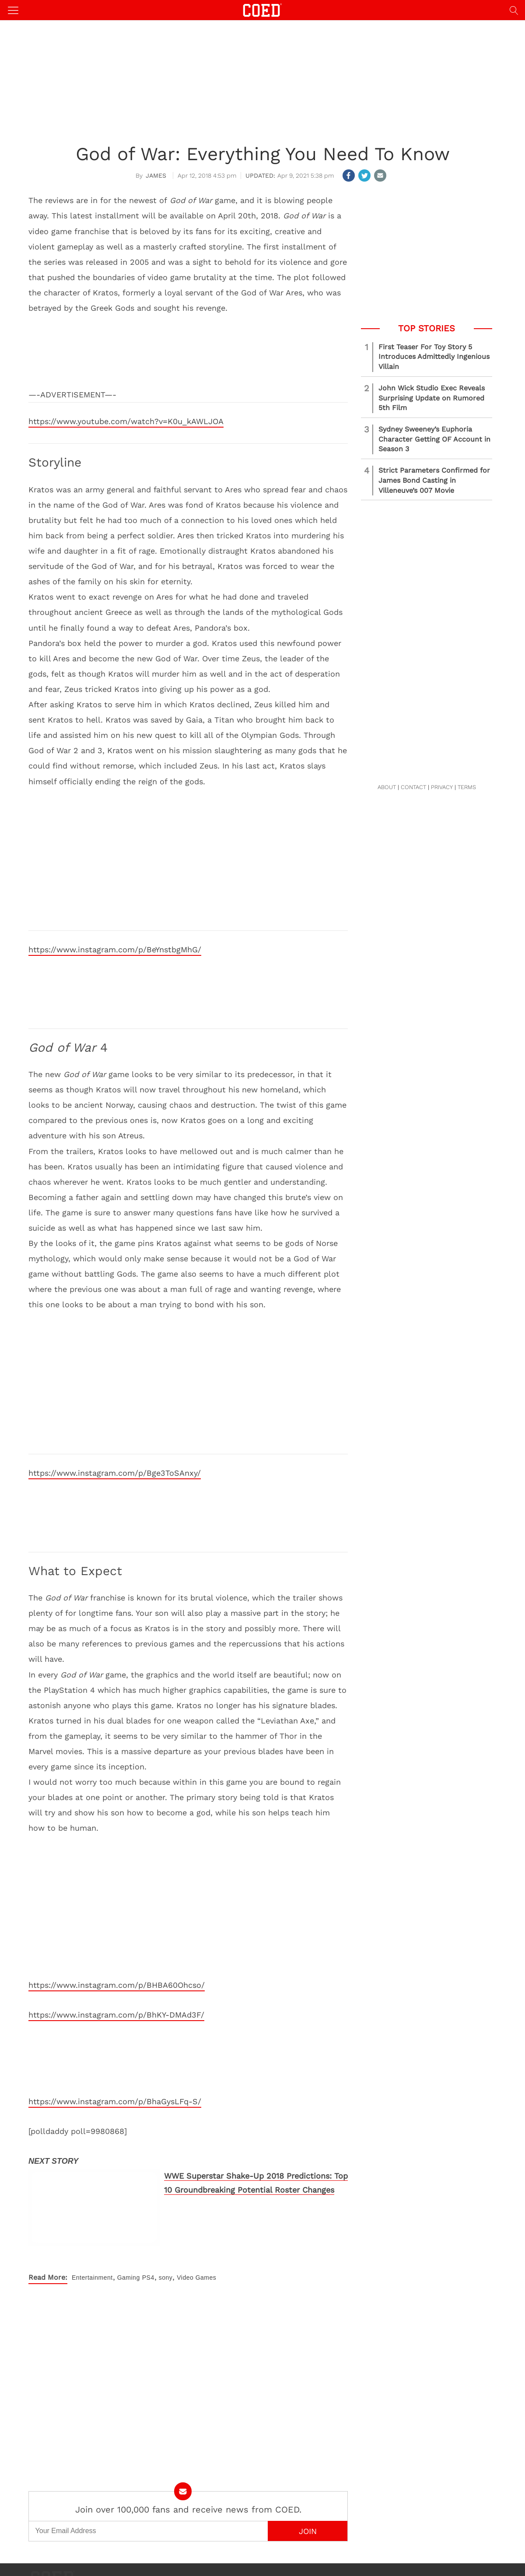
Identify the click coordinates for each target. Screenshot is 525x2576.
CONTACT (413, 787)
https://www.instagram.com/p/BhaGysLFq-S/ (114, 2101)
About (227, 2554)
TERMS (467, 787)
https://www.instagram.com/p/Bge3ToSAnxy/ (114, 1473)
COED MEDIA (241, 2563)
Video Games (196, 2256)
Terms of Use (314, 2554)
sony (166, 2256)
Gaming (128, 2256)
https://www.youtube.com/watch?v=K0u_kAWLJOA (126, 421)
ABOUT (387, 787)
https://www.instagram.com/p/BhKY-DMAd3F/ (116, 2014)
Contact (208, 2554)
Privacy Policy (279, 2554)
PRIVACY (442, 787)
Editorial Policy (350, 2554)
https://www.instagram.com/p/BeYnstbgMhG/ (114, 949)
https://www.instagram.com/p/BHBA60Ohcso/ (116, 1985)
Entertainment (92, 2256)
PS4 (148, 2256)
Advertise (248, 2554)
